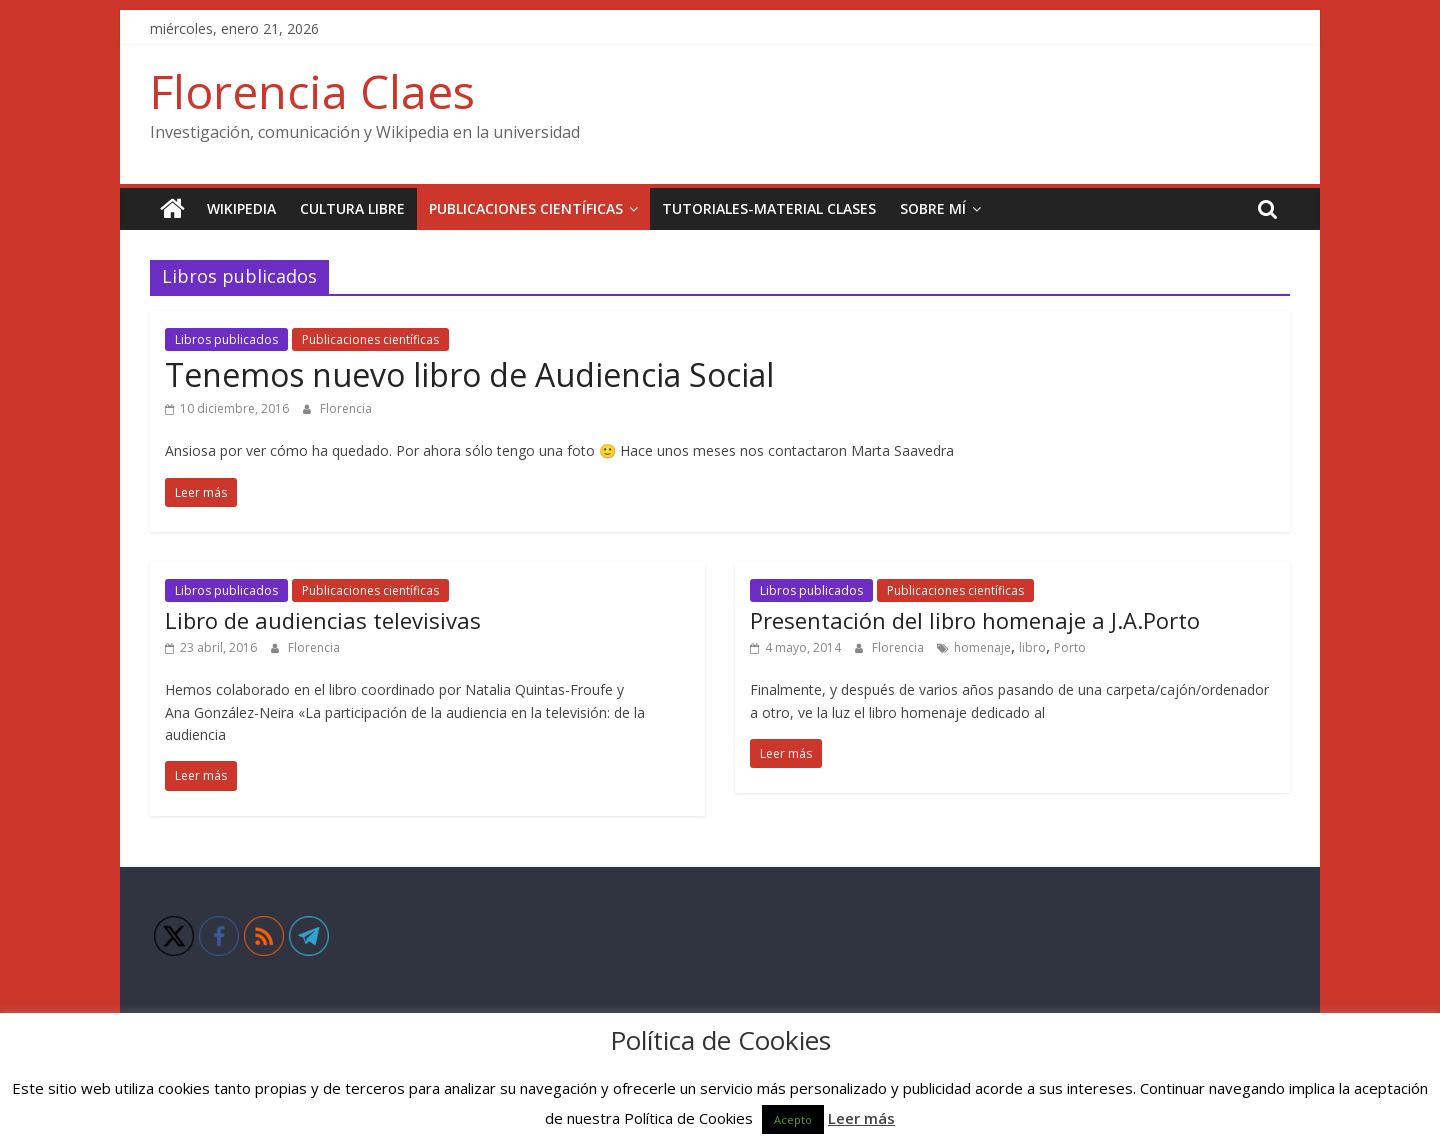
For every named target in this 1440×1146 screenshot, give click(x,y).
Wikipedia (241, 208)
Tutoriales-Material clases (769, 208)
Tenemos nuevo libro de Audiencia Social (469, 374)
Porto (1070, 647)
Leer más (861, 1118)
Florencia (346, 408)
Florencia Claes (312, 91)
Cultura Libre (352, 208)
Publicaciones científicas (526, 208)
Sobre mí (933, 208)
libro (1032, 647)
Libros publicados (226, 339)
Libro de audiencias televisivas (323, 620)
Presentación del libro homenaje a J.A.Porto (975, 620)
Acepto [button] (793, 1119)
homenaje (982, 647)
